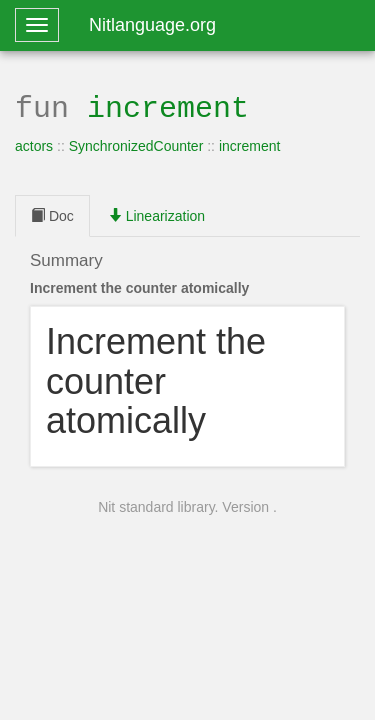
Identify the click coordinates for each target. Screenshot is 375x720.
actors (34, 144)
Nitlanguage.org (152, 25)
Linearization (156, 214)
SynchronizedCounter (136, 144)
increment (168, 106)
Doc (52, 214)
